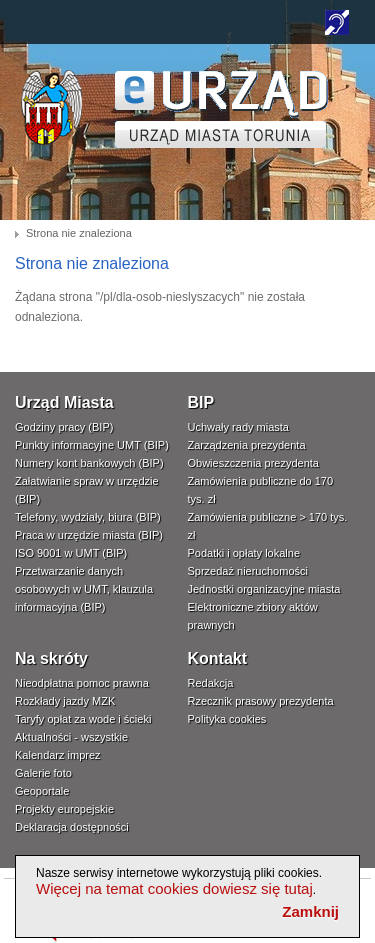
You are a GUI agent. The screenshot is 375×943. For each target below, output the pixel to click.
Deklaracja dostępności (72, 827)
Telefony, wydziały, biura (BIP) (88, 517)
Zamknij (310, 911)
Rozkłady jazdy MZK (65, 701)
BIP (201, 402)
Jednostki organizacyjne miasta (264, 589)
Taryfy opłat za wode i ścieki (83, 719)
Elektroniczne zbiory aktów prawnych (253, 616)
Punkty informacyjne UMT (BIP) (92, 445)
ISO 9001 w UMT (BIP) (71, 553)
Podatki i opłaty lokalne (244, 553)
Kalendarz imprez (58, 755)
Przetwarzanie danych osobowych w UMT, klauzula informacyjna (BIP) (84, 589)
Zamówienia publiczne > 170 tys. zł (268, 526)
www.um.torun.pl (51, 76)
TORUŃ (221, 109)
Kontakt (218, 658)
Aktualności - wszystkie (71, 737)
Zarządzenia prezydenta (247, 445)
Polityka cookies (227, 719)
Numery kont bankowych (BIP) (89, 463)
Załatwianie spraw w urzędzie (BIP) (87, 490)
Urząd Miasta (64, 402)
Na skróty (51, 658)
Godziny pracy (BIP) (64, 427)
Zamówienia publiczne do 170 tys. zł (261, 490)
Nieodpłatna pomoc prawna (82, 683)
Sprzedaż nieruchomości (248, 571)
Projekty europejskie (64, 809)
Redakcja (211, 683)
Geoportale (42, 791)
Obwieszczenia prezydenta (253, 463)
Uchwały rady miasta (238, 427)
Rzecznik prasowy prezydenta (261, 701)
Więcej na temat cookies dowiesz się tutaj (174, 888)
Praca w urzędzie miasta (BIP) (89, 535)
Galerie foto (43, 773)
